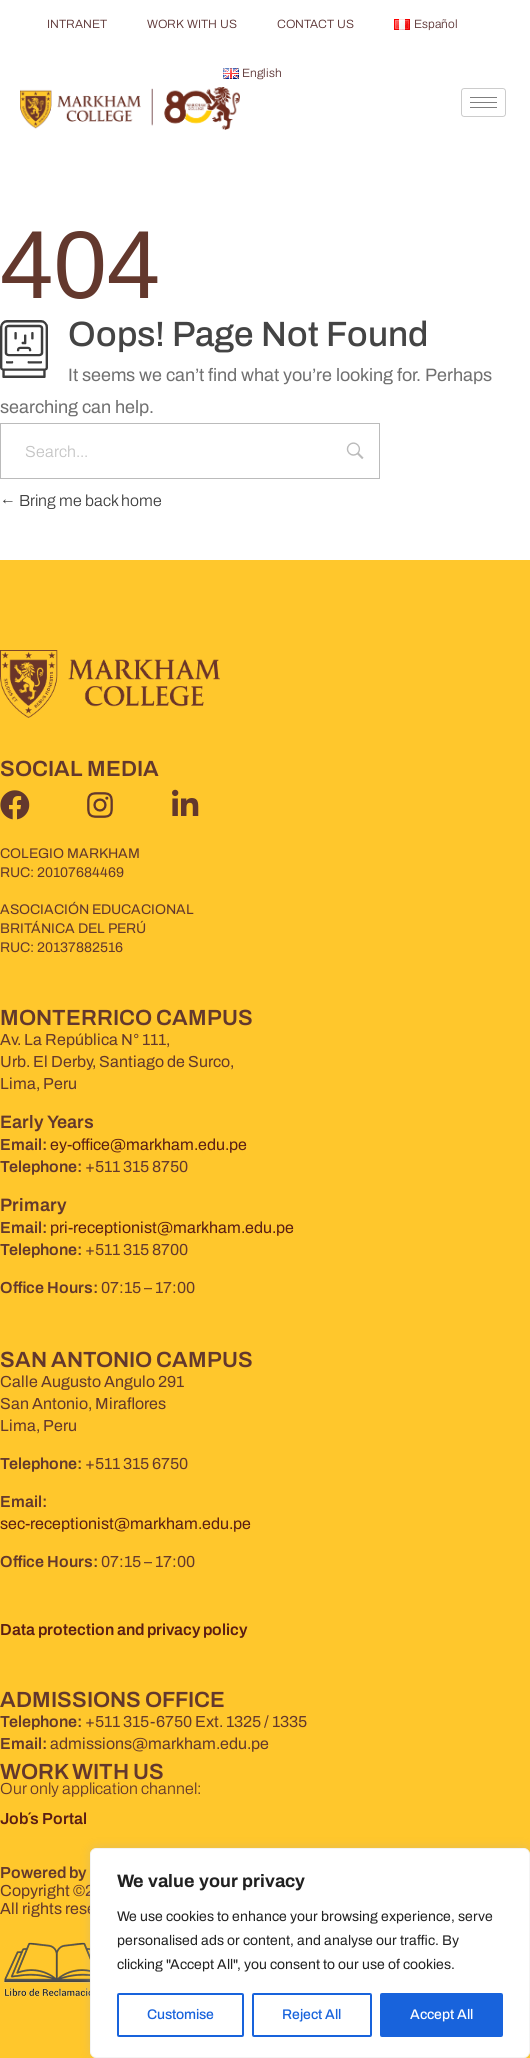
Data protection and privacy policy (123, 1629)
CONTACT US (315, 24)
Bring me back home (81, 500)
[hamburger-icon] (483, 102)
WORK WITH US (192, 24)
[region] (310, 1953)
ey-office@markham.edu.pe (148, 1144)
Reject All (311, 2014)
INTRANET (77, 24)
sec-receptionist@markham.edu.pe (125, 1523)
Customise (180, 2014)
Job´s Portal (45, 1818)
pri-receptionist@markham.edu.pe (172, 1227)
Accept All (441, 2014)
